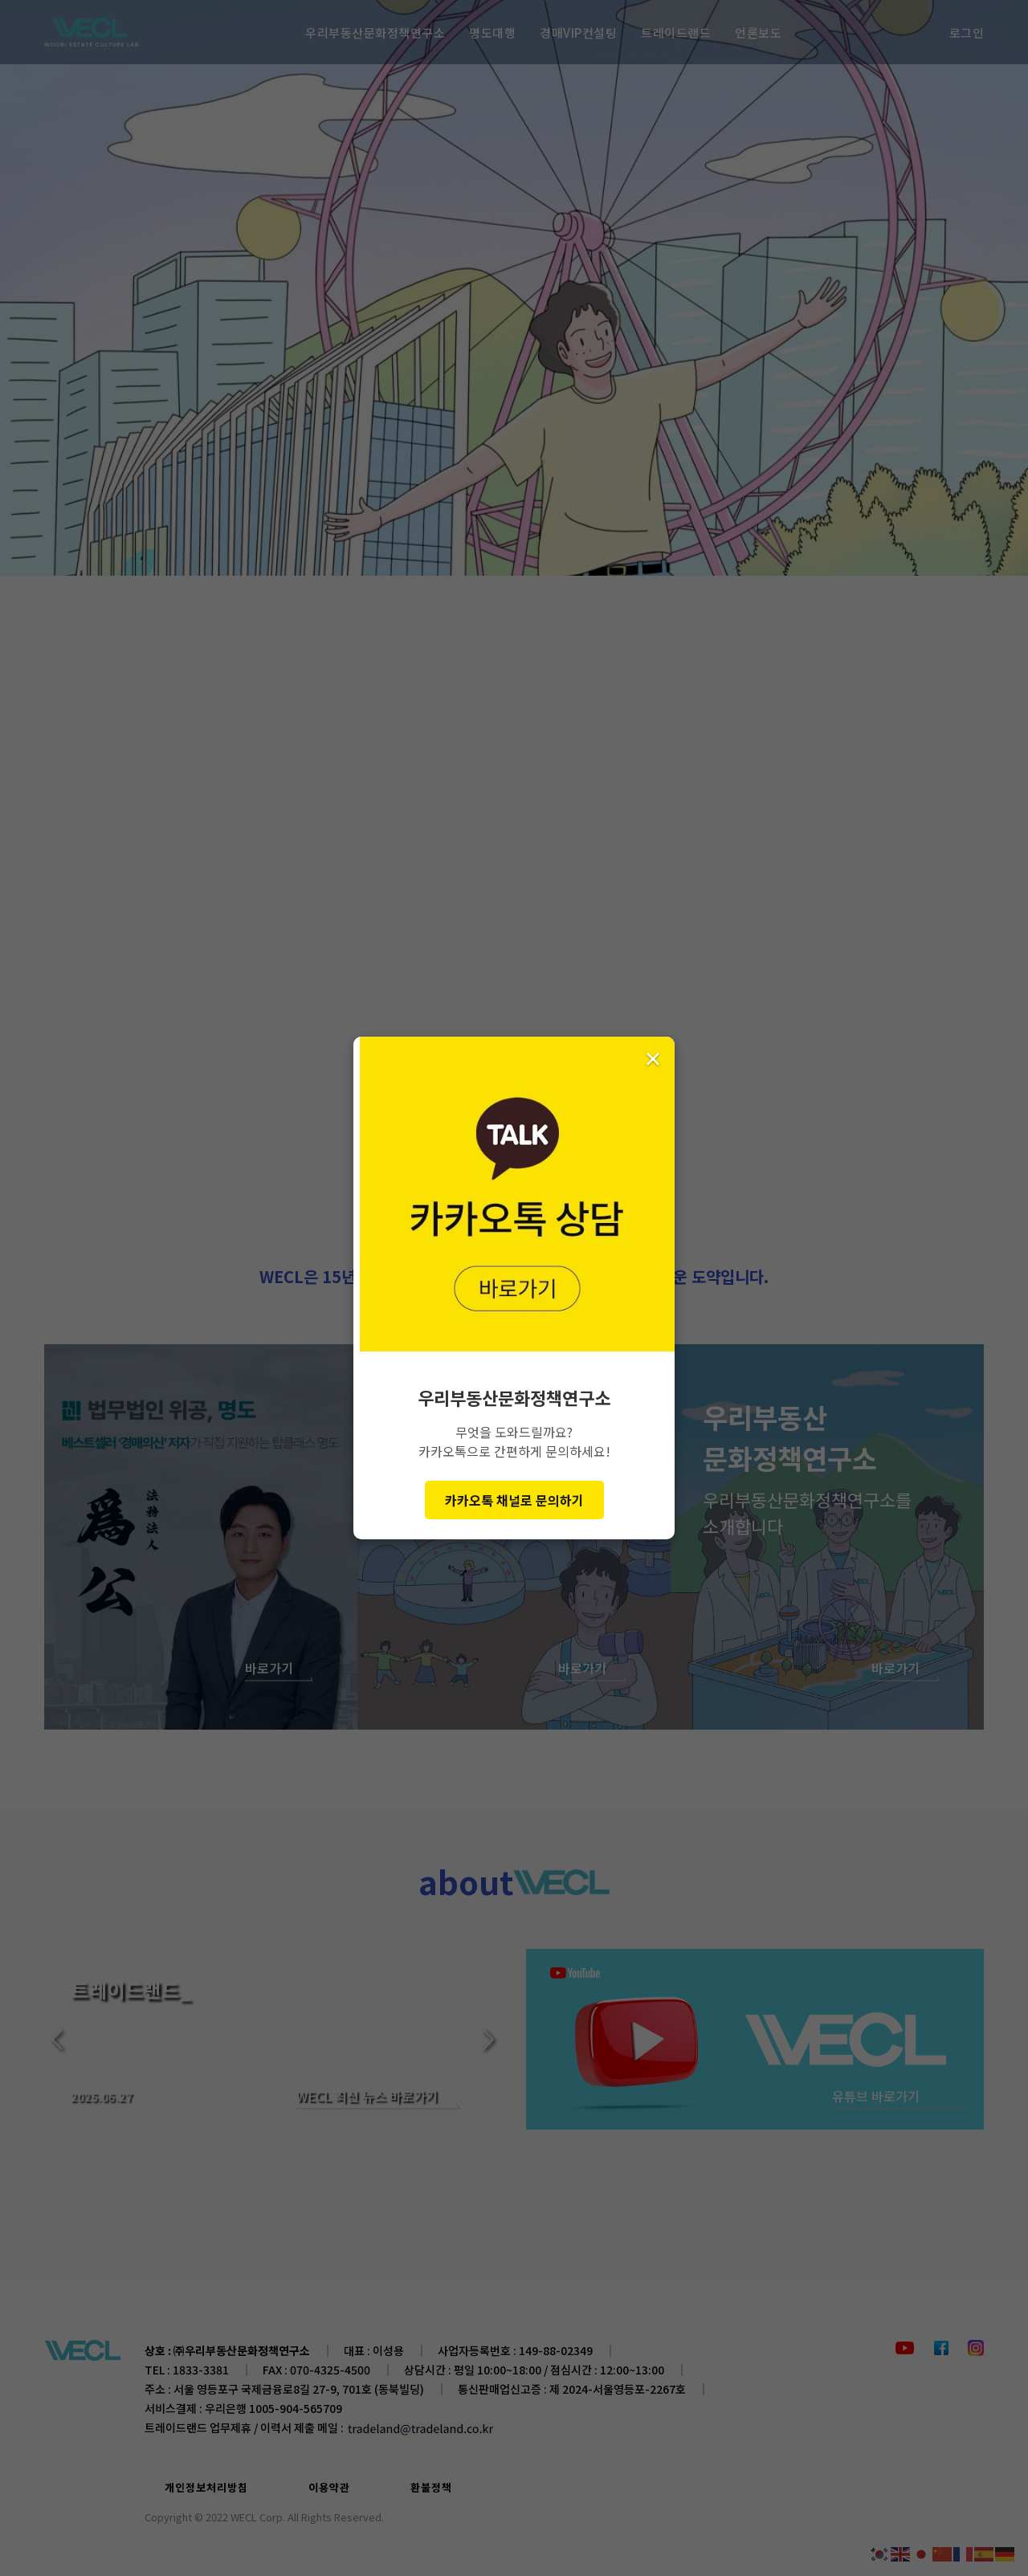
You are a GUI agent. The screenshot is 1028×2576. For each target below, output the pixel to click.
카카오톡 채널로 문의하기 (514, 1500)
